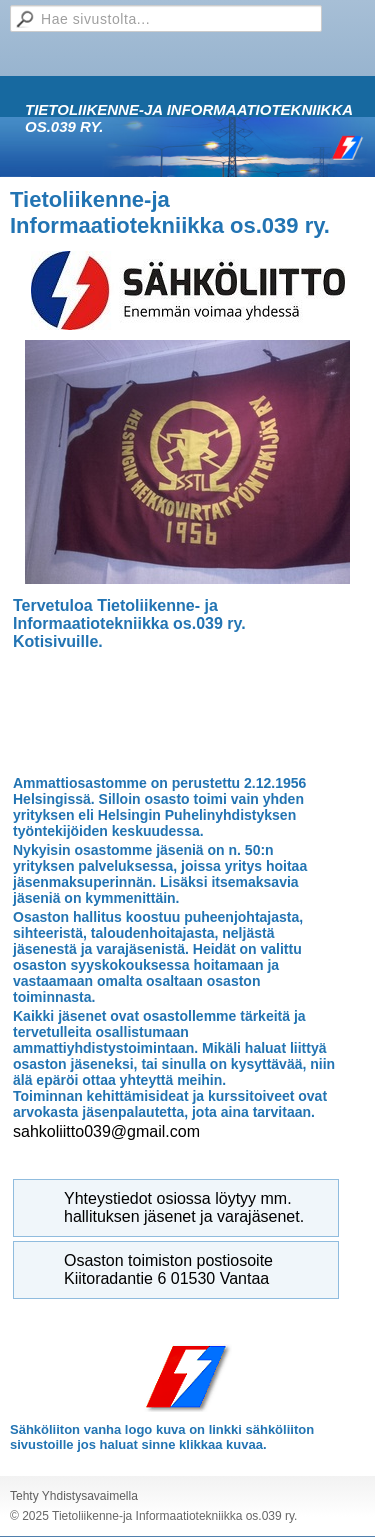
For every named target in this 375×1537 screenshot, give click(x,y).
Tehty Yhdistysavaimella (74, 1496)
